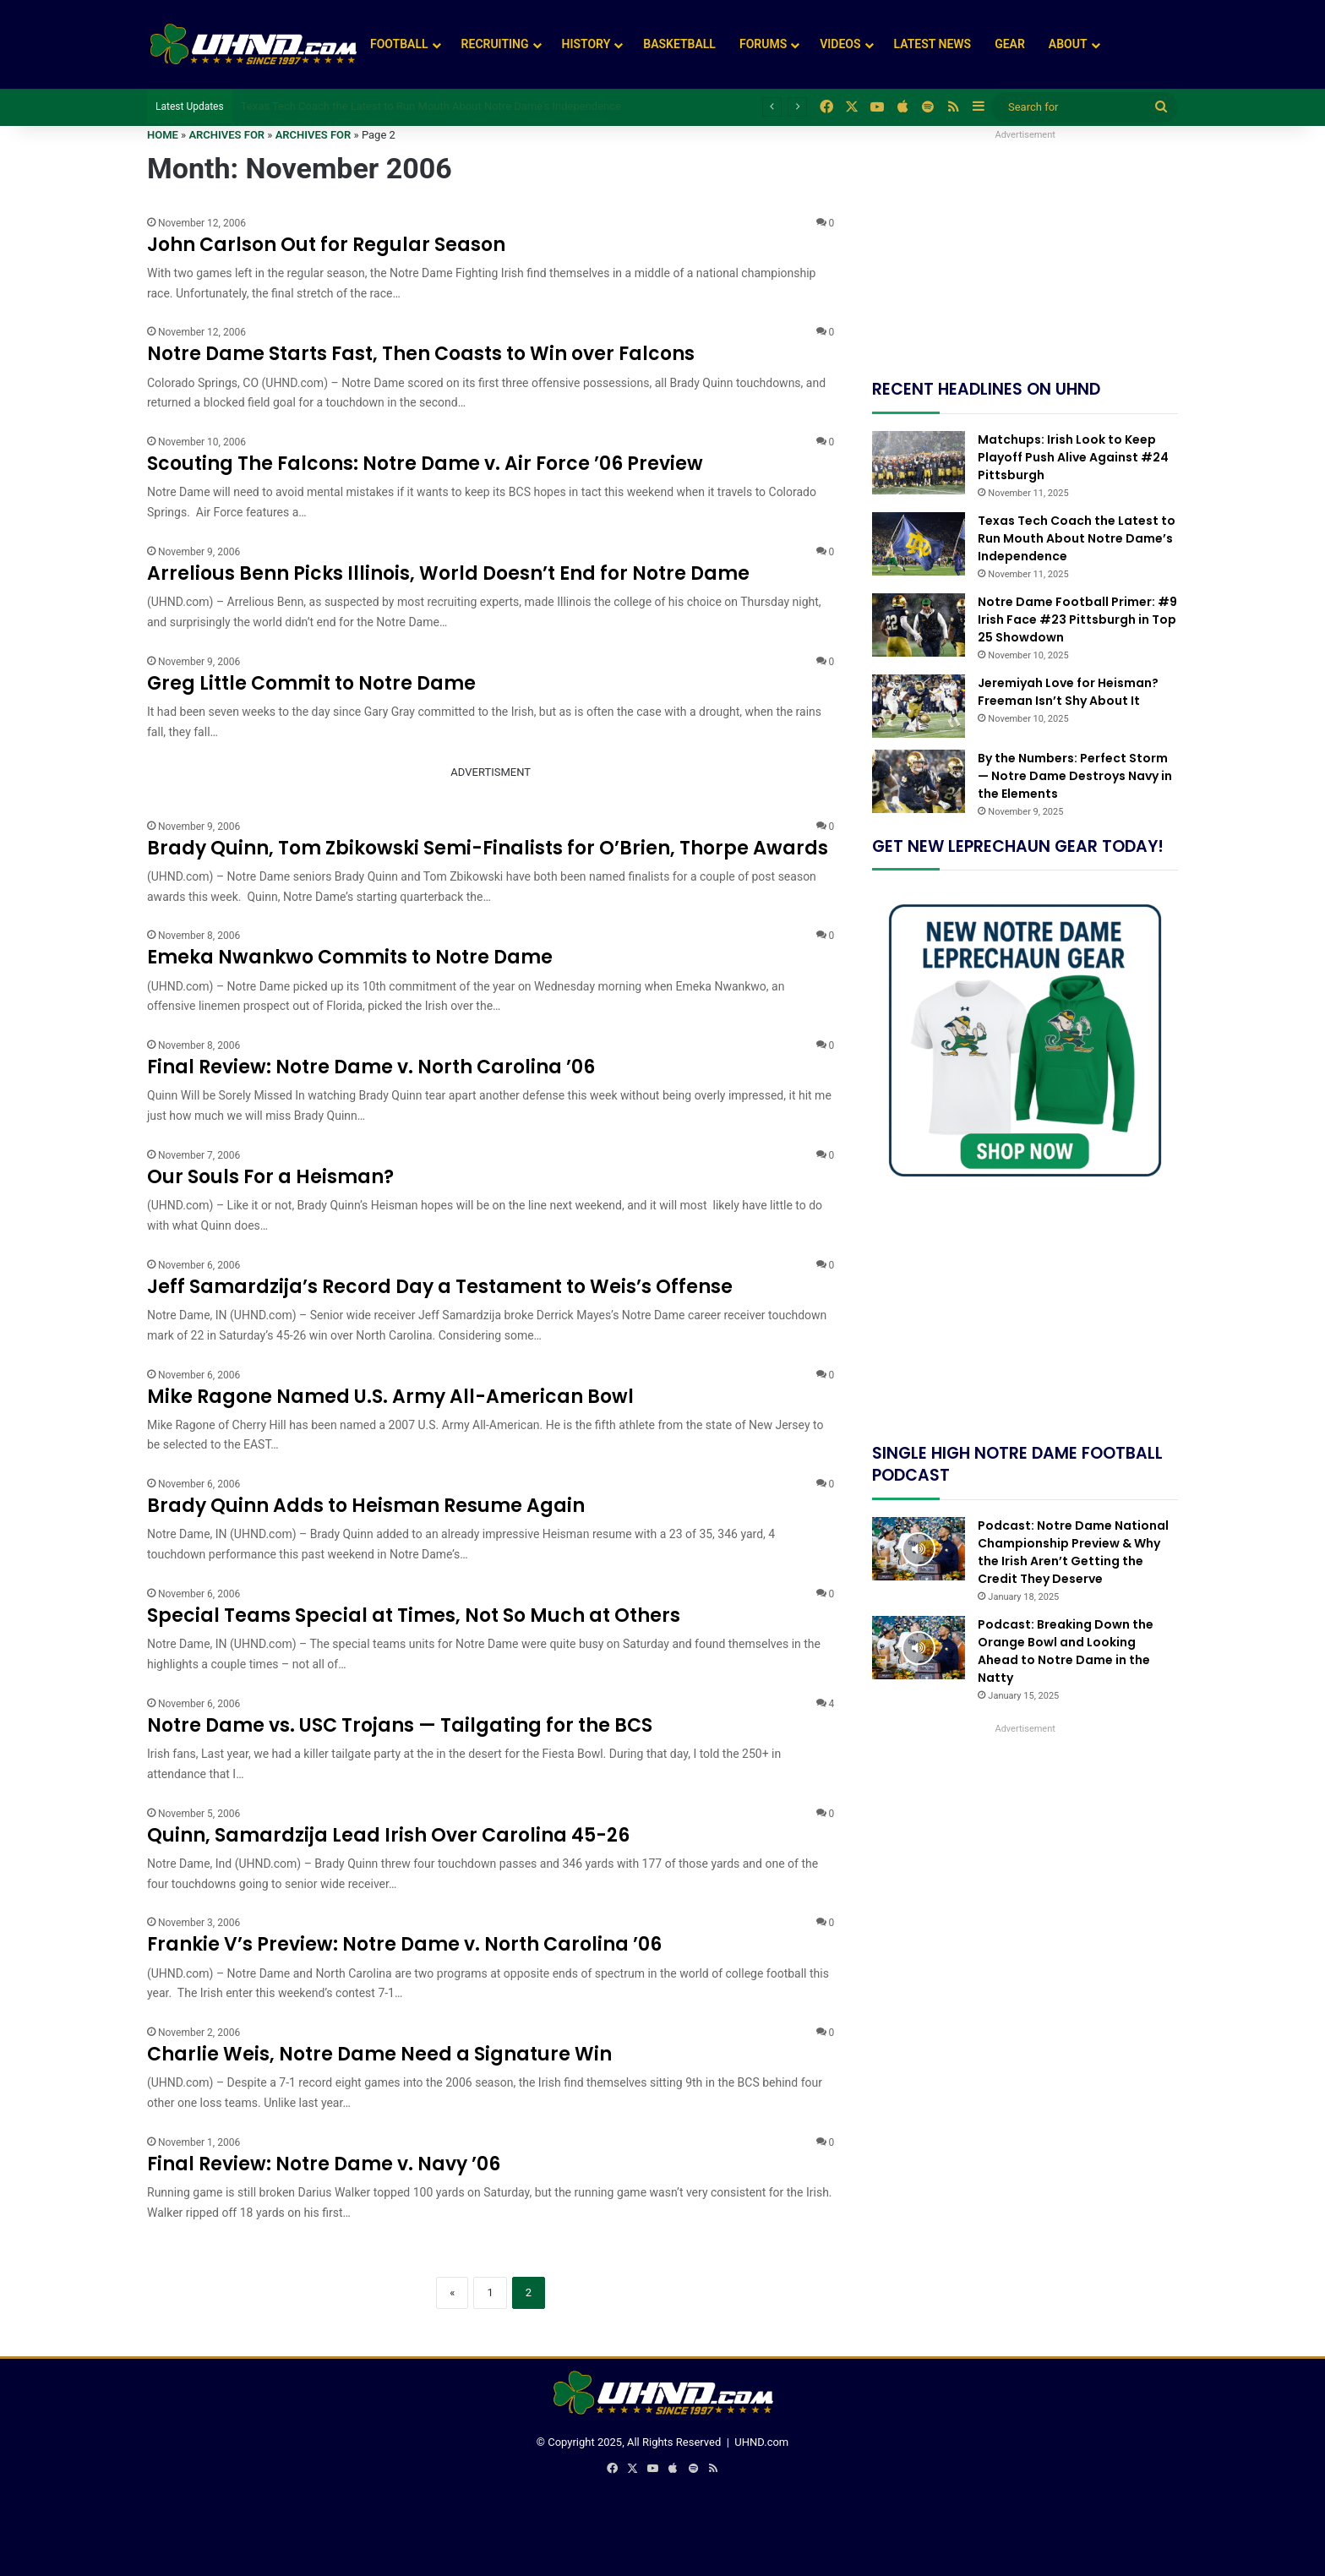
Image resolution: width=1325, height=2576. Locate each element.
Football (399, 44)
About (1068, 44)
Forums (763, 44)
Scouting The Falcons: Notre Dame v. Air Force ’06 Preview (425, 463)
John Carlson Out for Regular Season (326, 245)
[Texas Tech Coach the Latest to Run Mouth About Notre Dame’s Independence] (918, 544)
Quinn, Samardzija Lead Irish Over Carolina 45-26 (388, 1835)
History (586, 44)
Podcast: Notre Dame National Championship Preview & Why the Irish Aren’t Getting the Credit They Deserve (1073, 1552)
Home (162, 134)
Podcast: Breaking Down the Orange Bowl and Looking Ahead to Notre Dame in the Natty (1065, 1651)
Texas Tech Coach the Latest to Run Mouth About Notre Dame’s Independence (431, 106)
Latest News (933, 44)
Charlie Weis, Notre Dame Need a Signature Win (379, 2054)
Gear (1010, 44)
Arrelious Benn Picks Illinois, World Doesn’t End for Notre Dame (448, 573)
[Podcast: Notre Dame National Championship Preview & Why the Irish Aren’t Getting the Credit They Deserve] (918, 1548)
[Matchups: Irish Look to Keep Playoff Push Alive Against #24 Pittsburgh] (918, 462)
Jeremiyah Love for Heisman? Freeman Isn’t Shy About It (1068, 691)
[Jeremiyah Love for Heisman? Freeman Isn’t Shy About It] (918, 706)
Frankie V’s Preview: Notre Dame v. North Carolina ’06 (404, 1944)
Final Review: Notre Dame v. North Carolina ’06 (371, 1067)
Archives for (226, 134)
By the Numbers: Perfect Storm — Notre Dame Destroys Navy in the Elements (1075, 776)
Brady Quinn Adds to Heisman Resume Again (366, 1506)
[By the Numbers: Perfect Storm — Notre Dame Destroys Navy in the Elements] (918, 781)
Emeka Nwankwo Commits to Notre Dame (350, 957)
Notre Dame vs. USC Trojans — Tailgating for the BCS (399, 1725)
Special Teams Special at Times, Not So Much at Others (413, 1615)
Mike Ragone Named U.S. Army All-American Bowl (390, 1397)
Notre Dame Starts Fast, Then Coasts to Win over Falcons (421, 354)
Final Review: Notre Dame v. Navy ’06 (323, 2164)
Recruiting (495, 44)
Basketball (679, 44)
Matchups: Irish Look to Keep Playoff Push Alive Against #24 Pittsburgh (1073, 457)
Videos (840, 44)
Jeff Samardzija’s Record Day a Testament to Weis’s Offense (440, 1287)
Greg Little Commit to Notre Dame (311, 683)
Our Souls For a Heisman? (270, 1177)
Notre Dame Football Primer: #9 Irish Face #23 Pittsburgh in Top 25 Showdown (1077, 619)
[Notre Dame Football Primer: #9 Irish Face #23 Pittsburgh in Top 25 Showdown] (918, 625)
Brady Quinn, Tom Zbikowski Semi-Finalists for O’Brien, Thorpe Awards (487, 848)
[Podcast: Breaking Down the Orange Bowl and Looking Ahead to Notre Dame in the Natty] (918, 1647)
